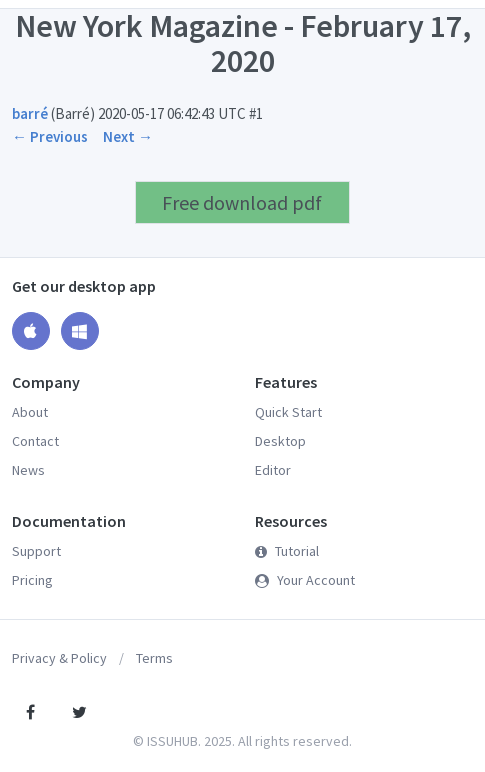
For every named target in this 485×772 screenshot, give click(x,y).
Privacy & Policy (59, 658)
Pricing (32, 580)
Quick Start (288, 412)
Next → (128, 136)
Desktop (280, 441)
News (28, 470)
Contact (35, 441)
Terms (154, 658)
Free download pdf (242, 202)
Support (36, 551)
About (30, 412)
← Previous (50, 136)
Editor (273, 470)
